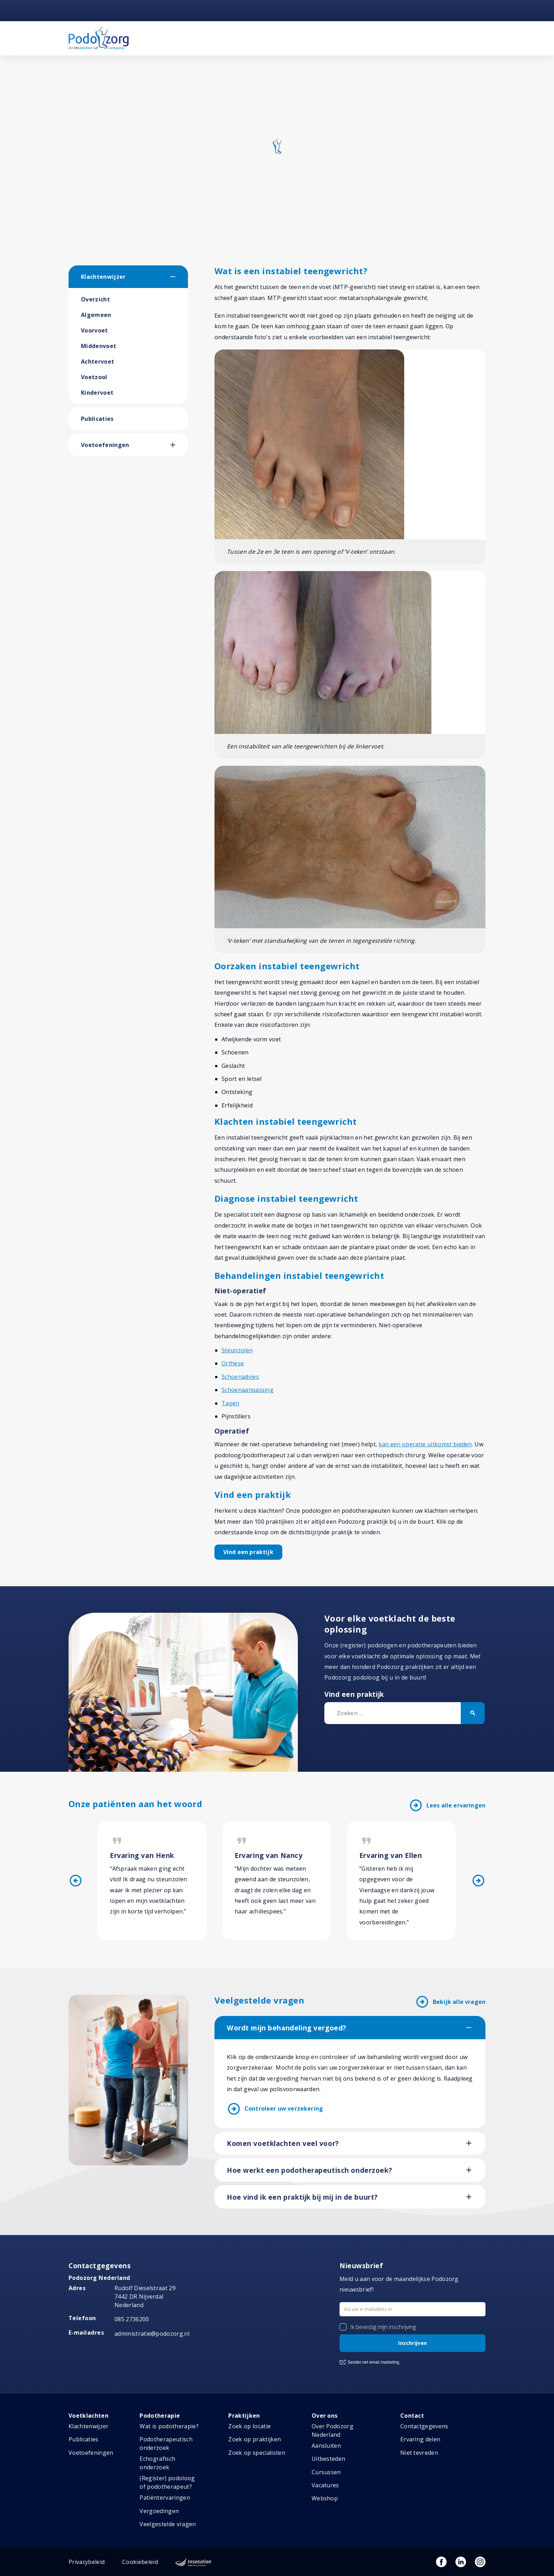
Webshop (325, 2498)
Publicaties (97, 419)
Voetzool (94, 377)
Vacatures (325, 2485)
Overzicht (95, 299)
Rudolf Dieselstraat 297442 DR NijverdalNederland (145, 2296)
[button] (179, 276)
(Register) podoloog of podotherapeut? (167, 2482)
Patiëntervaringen (165, 2497)
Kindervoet (97, 392)
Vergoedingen (159, 2511)
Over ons (325, 2415)
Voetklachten (88, 2415)
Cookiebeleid (140, 2562)
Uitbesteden (329, 2459)
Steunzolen (237, 1350)
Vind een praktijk (248, 1552)
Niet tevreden (419, 2453)
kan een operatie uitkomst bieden (425, 1444)
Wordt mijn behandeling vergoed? (286, 2028)
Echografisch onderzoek (157, 2463)
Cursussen (326, 2472)
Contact (412, 2415)
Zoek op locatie (249, 2426)
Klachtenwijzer (103, 277)
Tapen (231, 1403)
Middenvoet (98, 346)
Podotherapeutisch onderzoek (166, 2443)
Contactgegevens (424, 2426)
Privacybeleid (87, 2562)
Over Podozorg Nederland (332, 2430)
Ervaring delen (420, 2439)
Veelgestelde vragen (168, 2524)
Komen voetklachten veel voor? (283, 2143)
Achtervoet (97, 361)
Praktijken (244, 2415)
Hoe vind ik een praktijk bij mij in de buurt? (302, 2197)
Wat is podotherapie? (169, 2426)
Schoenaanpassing (247, 1390)
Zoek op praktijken (254, 2439)
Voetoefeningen (105, 445)
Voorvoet (94, 330)
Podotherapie (160, 2415)
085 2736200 (131, 2319)
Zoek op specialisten (256, 2453)
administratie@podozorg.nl (151, 2333)
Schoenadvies (240, 1377)
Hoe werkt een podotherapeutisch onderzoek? (309, 2170)
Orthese (233, 1363)
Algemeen (96, 315)
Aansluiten (326, 2445)
